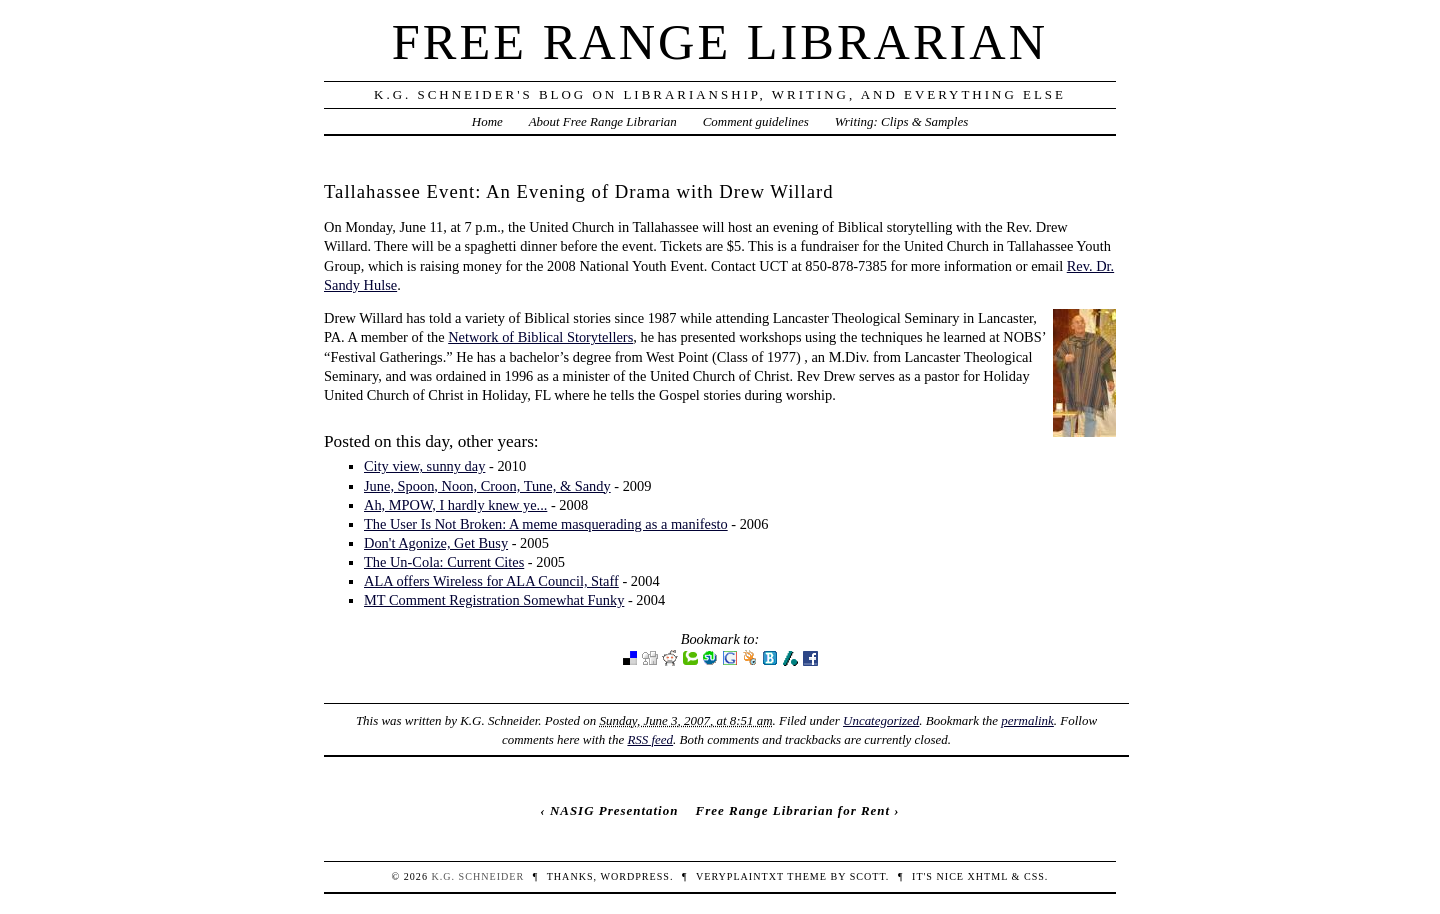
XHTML (988, 876)
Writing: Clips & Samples (902, 121)
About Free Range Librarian (603, 121)
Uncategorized (881, 720)
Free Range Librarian (720, 42)
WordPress (634, 876)
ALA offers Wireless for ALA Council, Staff (491, 581)
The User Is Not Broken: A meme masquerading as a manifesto (546, 524)
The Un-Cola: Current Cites (444, 562)
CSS (1034, 876)
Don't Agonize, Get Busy (436, 543)
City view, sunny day (424, 466)
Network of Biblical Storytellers (540, 337)
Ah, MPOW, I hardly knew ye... (455, 505)
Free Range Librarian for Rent (793, 810)
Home (487, 121)
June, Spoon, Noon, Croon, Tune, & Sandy (487, 486)
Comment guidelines (756, 121)
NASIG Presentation (614, 810)
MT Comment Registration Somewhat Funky (494, 600)
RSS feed (650, 739)
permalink (1027, 720)
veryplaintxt (740, 876)
